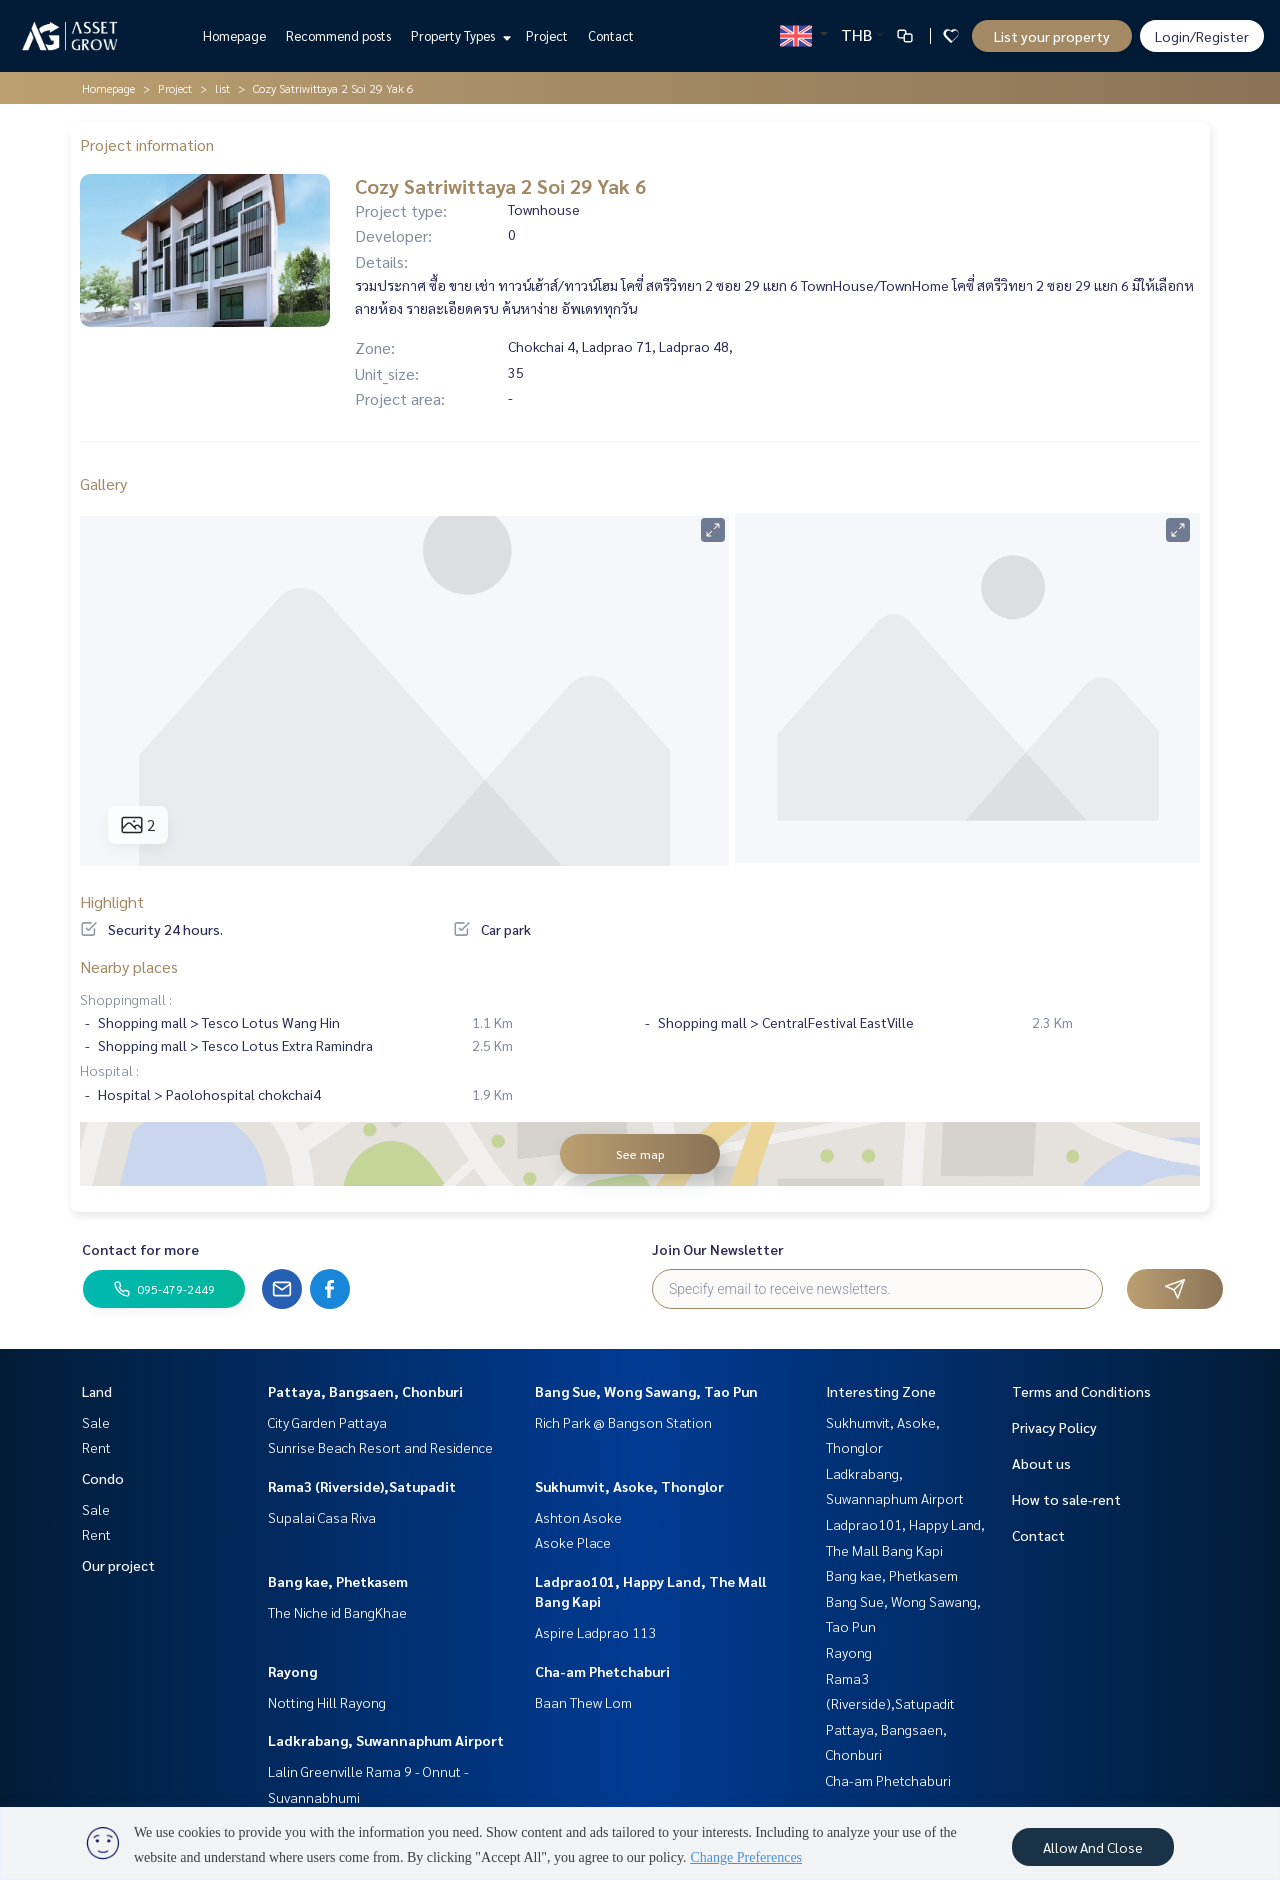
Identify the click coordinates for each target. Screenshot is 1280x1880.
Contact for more (140, 1249)
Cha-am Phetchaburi (602, 1671)
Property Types (458, 35)
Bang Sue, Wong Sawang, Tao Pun (646, 1391)
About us (1041, 1463)
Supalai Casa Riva (322, 1517)
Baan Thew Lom (583, 1702)
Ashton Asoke (578, 1517)
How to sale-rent (1066, 1499)
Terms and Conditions (1081, 1391)
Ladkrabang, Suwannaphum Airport (386, 1740)
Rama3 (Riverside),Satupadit (362, 1486)
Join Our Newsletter (718, 1249)
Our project (118, 1565)
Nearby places (129, 966)
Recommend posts (338, 35)
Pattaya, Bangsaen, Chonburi (365, 1391)
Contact (611, 35)
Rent (96, 1447)
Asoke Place (573, 1542)
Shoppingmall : (126, 999)
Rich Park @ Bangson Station (623, 1422)
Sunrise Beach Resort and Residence (380, 1447)
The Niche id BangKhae (337, 1612)
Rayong (292, 1671)
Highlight (112, 901)
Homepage (234, 35)
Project (547, 35)
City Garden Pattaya (327, 1422)
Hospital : (109, 1070)
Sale (96, 1422)
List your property (1052, 36)
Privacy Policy (1054, 1427)
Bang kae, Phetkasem (338, 1581)
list (222, 88)
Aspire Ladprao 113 (595, 1632)
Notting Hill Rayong (327, 1702)
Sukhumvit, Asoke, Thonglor (629, 1486)
